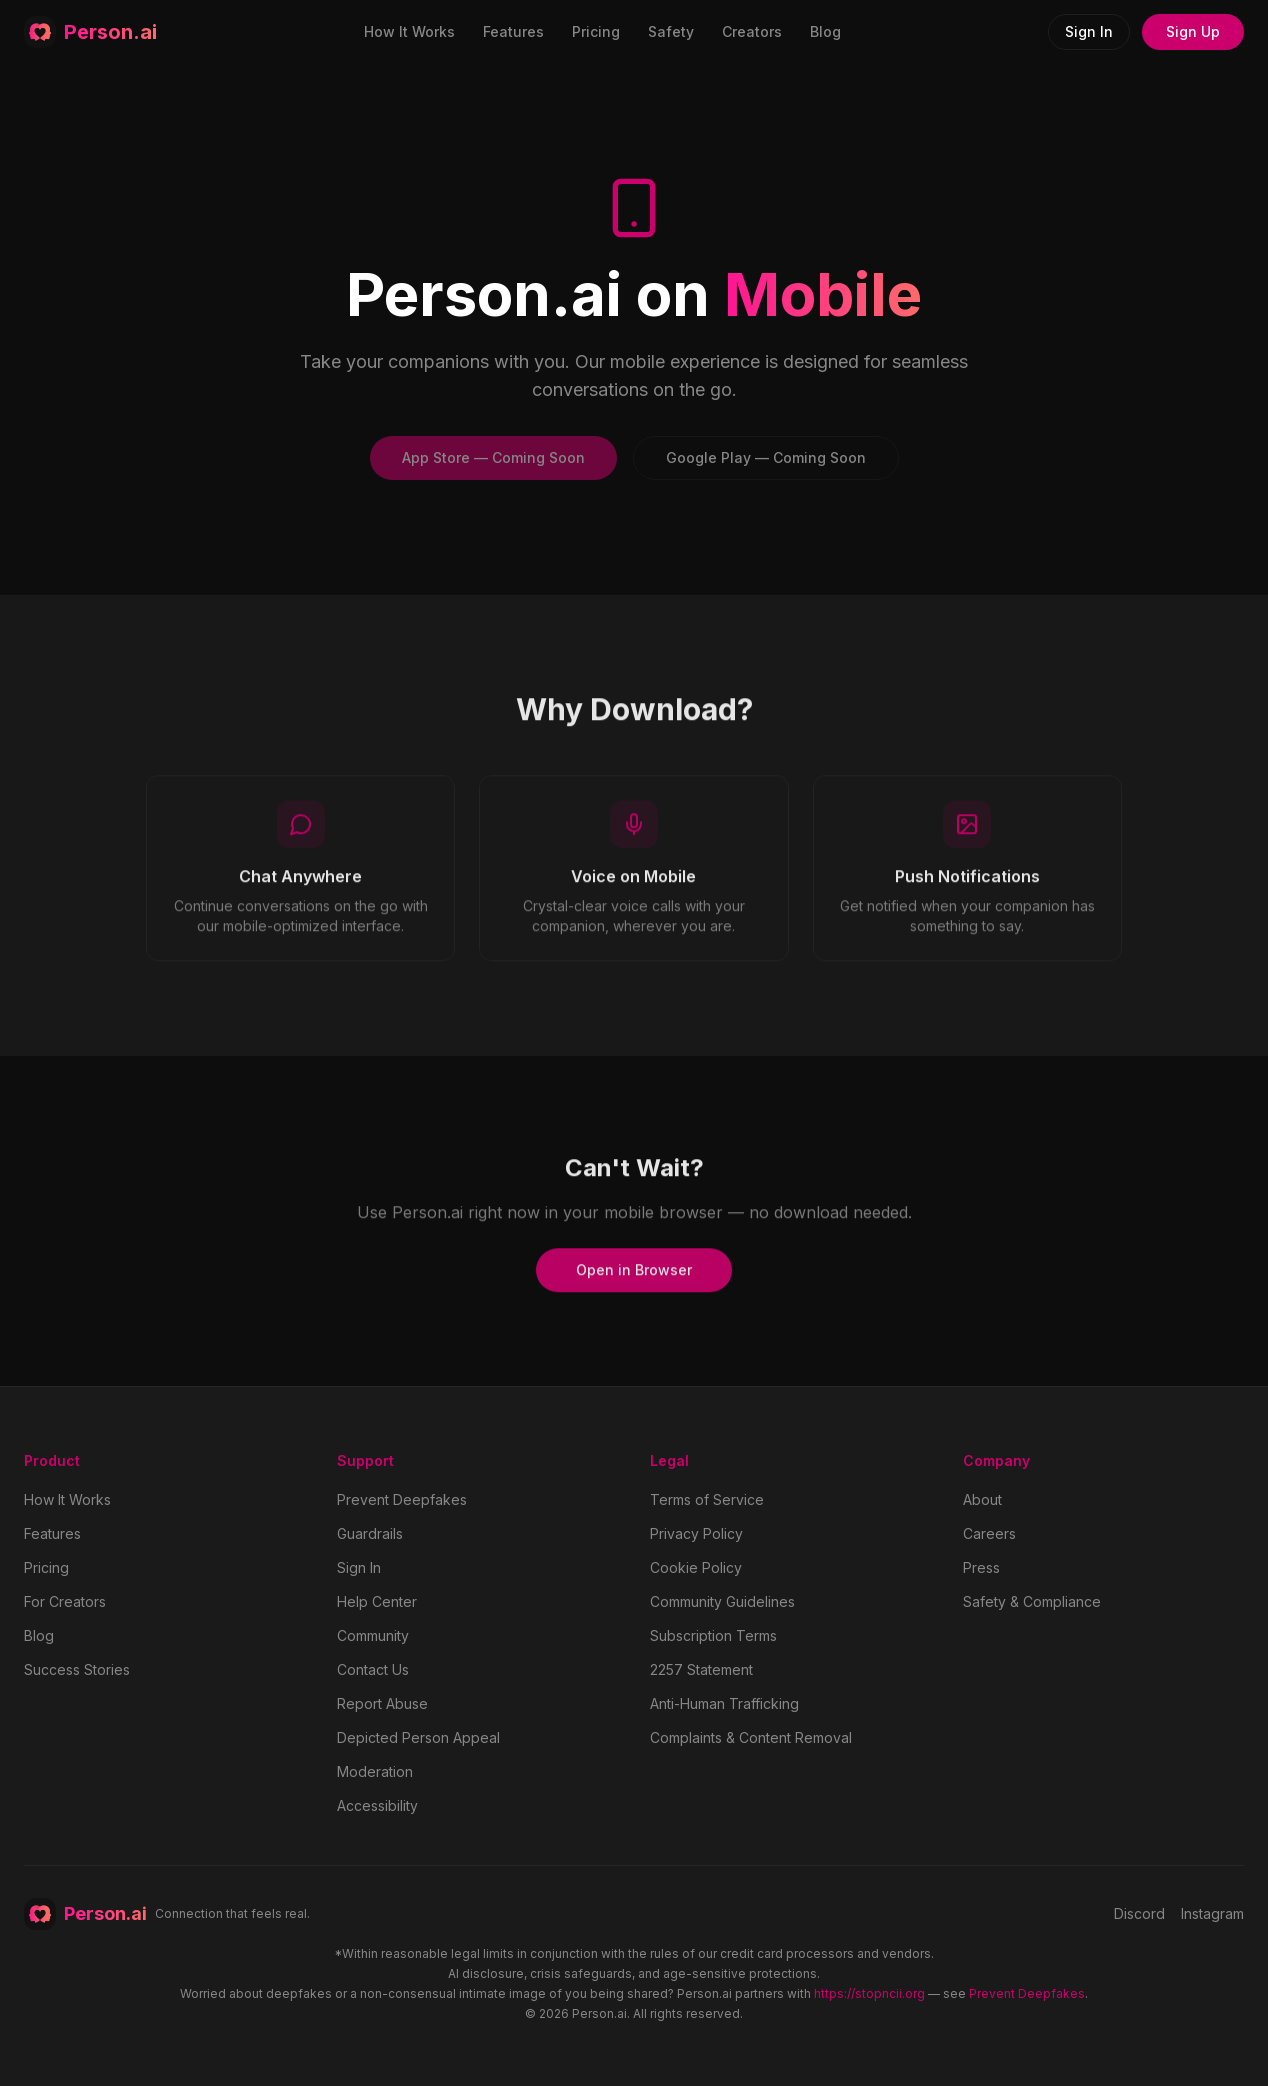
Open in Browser (634, 1276)
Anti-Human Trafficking (724, 1703)
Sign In (1089, 31)
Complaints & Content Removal (751, 1737)
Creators (752, 31)
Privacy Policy (696, 1533)
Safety (671, 31)
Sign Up (1193, 31)
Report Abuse (382, 1703)
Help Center (377, 1601)
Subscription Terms (713, 1635)
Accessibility (377, 1805)
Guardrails (370, 1533)
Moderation (375, 1771)
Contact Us (373, 1669)
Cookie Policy (696, 1567)
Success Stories (77, 1669)
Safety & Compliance (1032, 1601)
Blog (825, 31)
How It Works (409, 31)
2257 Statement (701, 1669)
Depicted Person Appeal (418, 1737)
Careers (989, 1533)
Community (373, 1635)
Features (513, 31)
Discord (1139, 1913)
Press (981, 1567)
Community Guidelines (722, 1601)
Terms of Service (707, 1499)
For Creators (65, 1601)
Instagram (1212, 1913)
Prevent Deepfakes (402, 1499)
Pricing (596, 31)
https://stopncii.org (869, 1993)
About (982, 1499)
